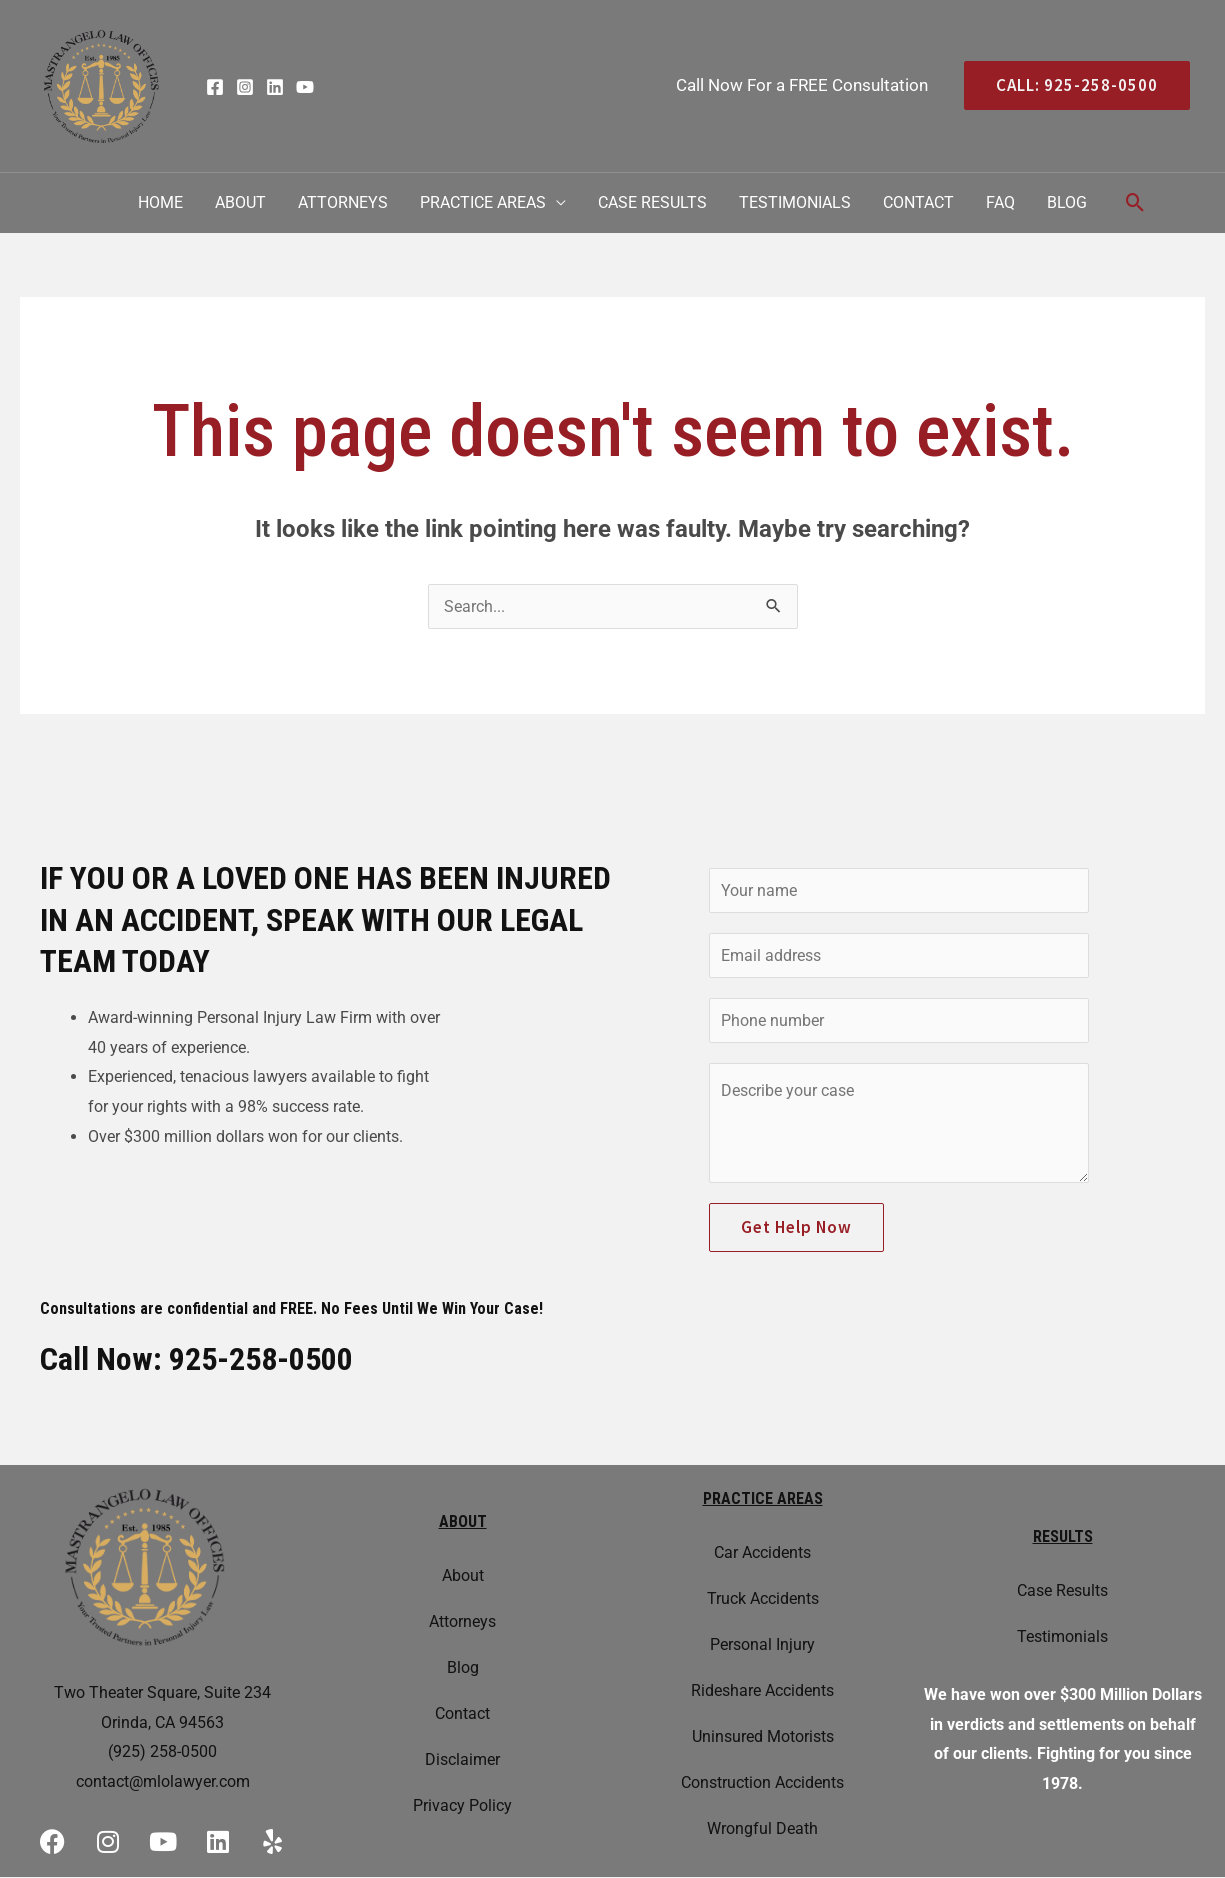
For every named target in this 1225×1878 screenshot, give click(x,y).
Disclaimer (462, 1759)
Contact (918, 202)
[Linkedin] (275, 87)
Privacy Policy (462, 1805)
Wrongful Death (762, 1828)
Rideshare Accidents (762, 1690)
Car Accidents (762, 1552)
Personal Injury (762, 1644)
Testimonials (795, 202)
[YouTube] (305, 87)
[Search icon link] (1135, 202)
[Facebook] (215, 87)
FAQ (1000, 202)
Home (160, 202)
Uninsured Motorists (763, 1736)
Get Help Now (796, 1227)
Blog (1067, 202)
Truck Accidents (763, 1598)
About (240, 202)
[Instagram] (245, 87)
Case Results (652, 202)
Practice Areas (483, 202)
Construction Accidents (762, 1782)
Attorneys (343, 202)
